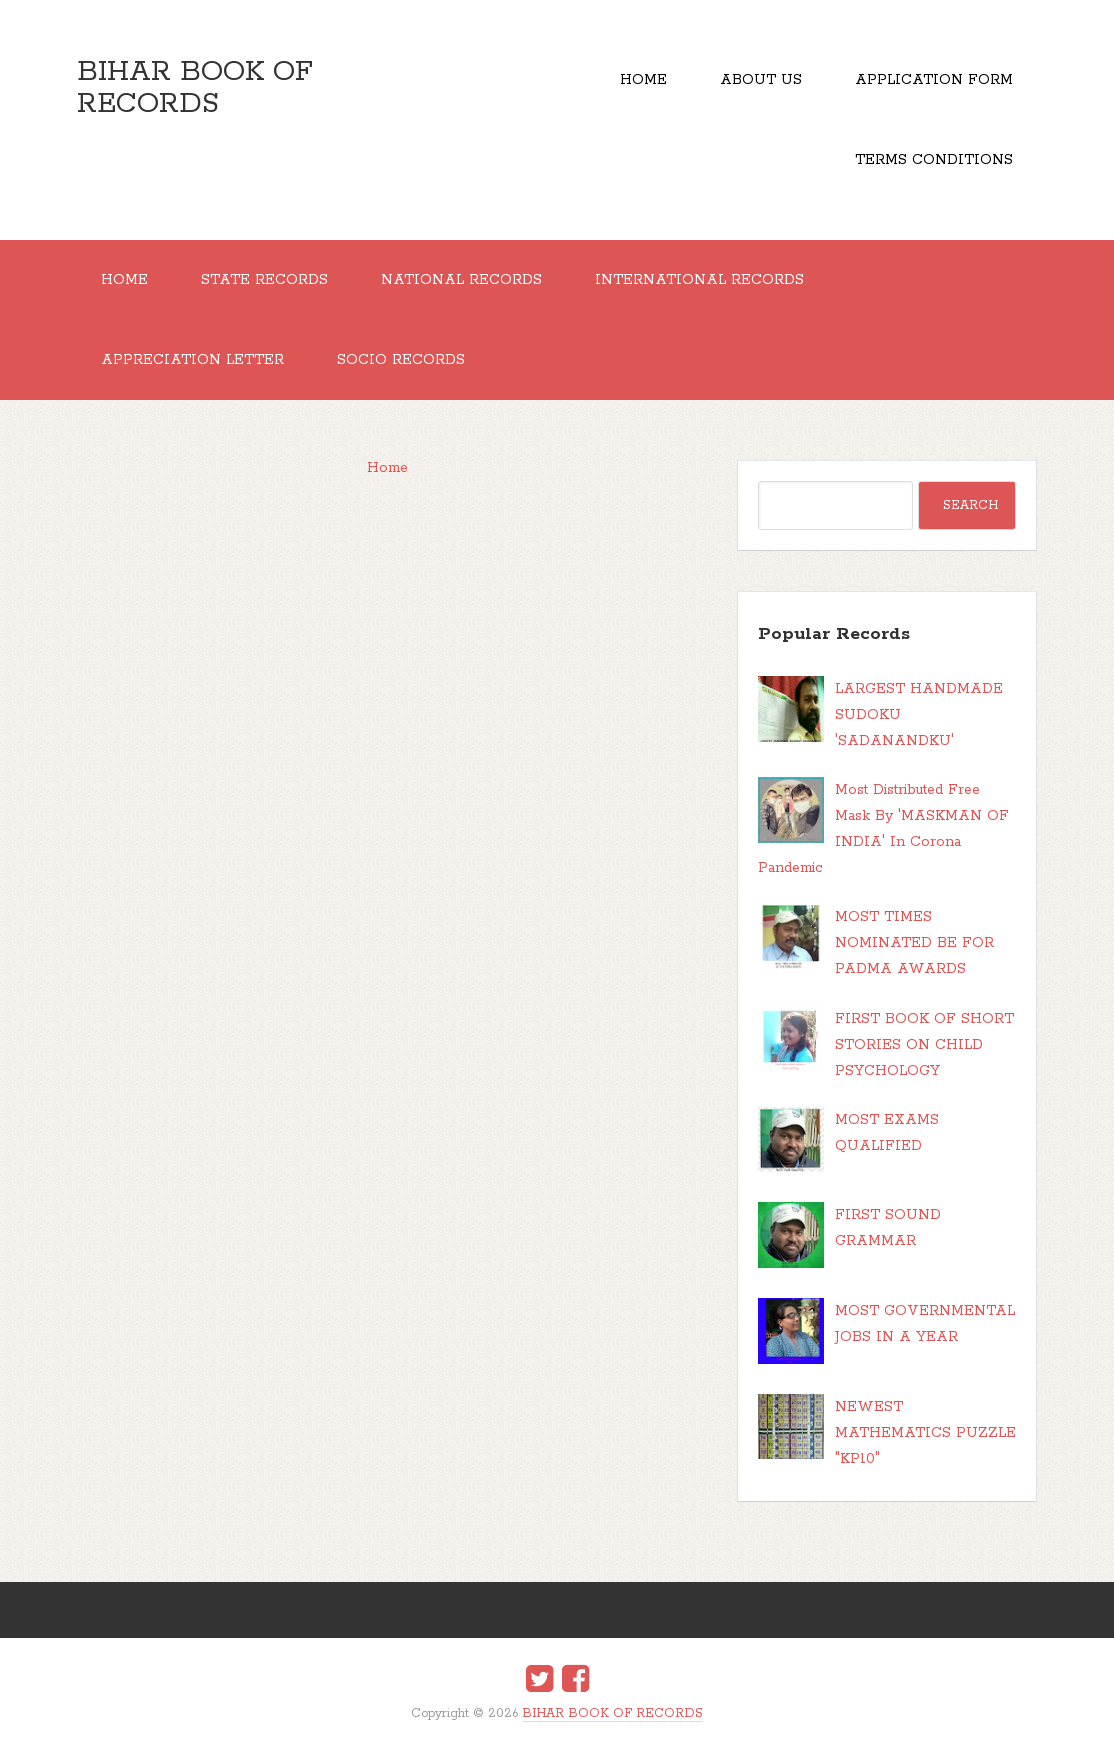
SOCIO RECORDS (401, 360)
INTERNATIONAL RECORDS (699, 280)
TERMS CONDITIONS (934, 160)
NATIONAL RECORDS (461, 280)
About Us (761, 80)
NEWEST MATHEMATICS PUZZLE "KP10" (925, 1433)
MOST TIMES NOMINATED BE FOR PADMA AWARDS (914, 943)
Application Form (934, 80)
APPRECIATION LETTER (192, 360)
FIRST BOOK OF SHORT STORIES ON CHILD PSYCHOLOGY (924, 1045)
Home (643, 80)
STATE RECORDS (264, 280)
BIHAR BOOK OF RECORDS (195, 88)
